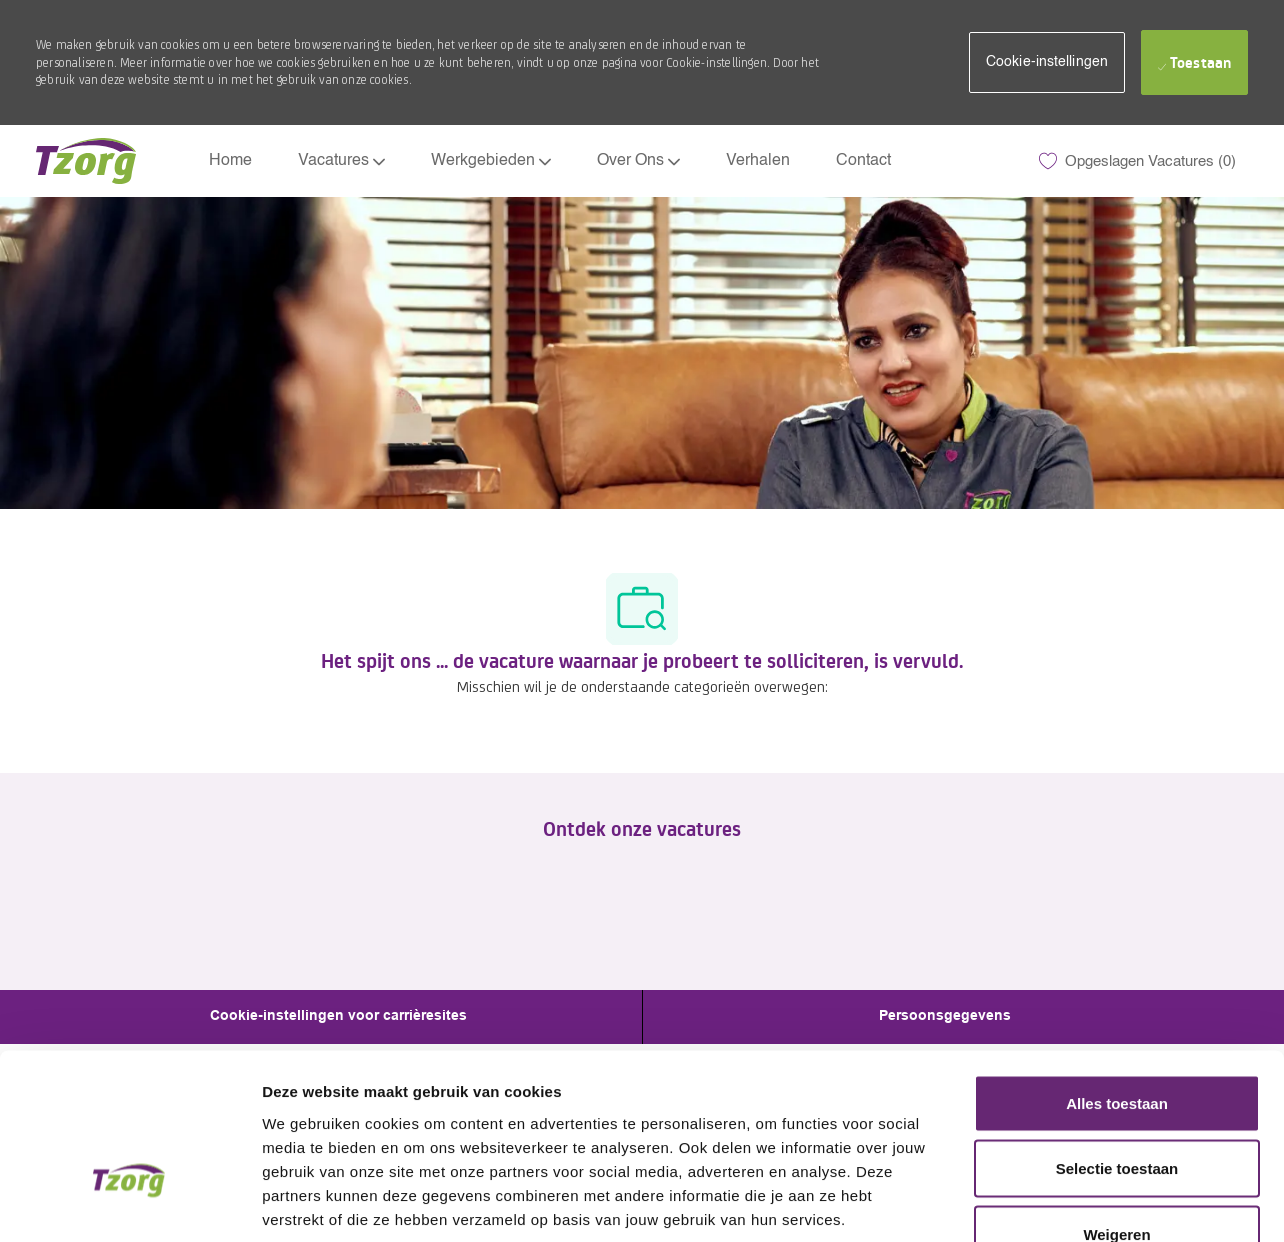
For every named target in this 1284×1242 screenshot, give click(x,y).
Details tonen (1080, 1203)
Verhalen (758, 161)
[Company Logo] (86, 161)
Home (230, 161)
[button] (1047, 62)
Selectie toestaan (1117, 1045)
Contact (863, 161)
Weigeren (1116, 1110)
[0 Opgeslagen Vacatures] (1137, 161)
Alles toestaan (1117, 979)
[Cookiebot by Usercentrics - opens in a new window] (129, 1203)
